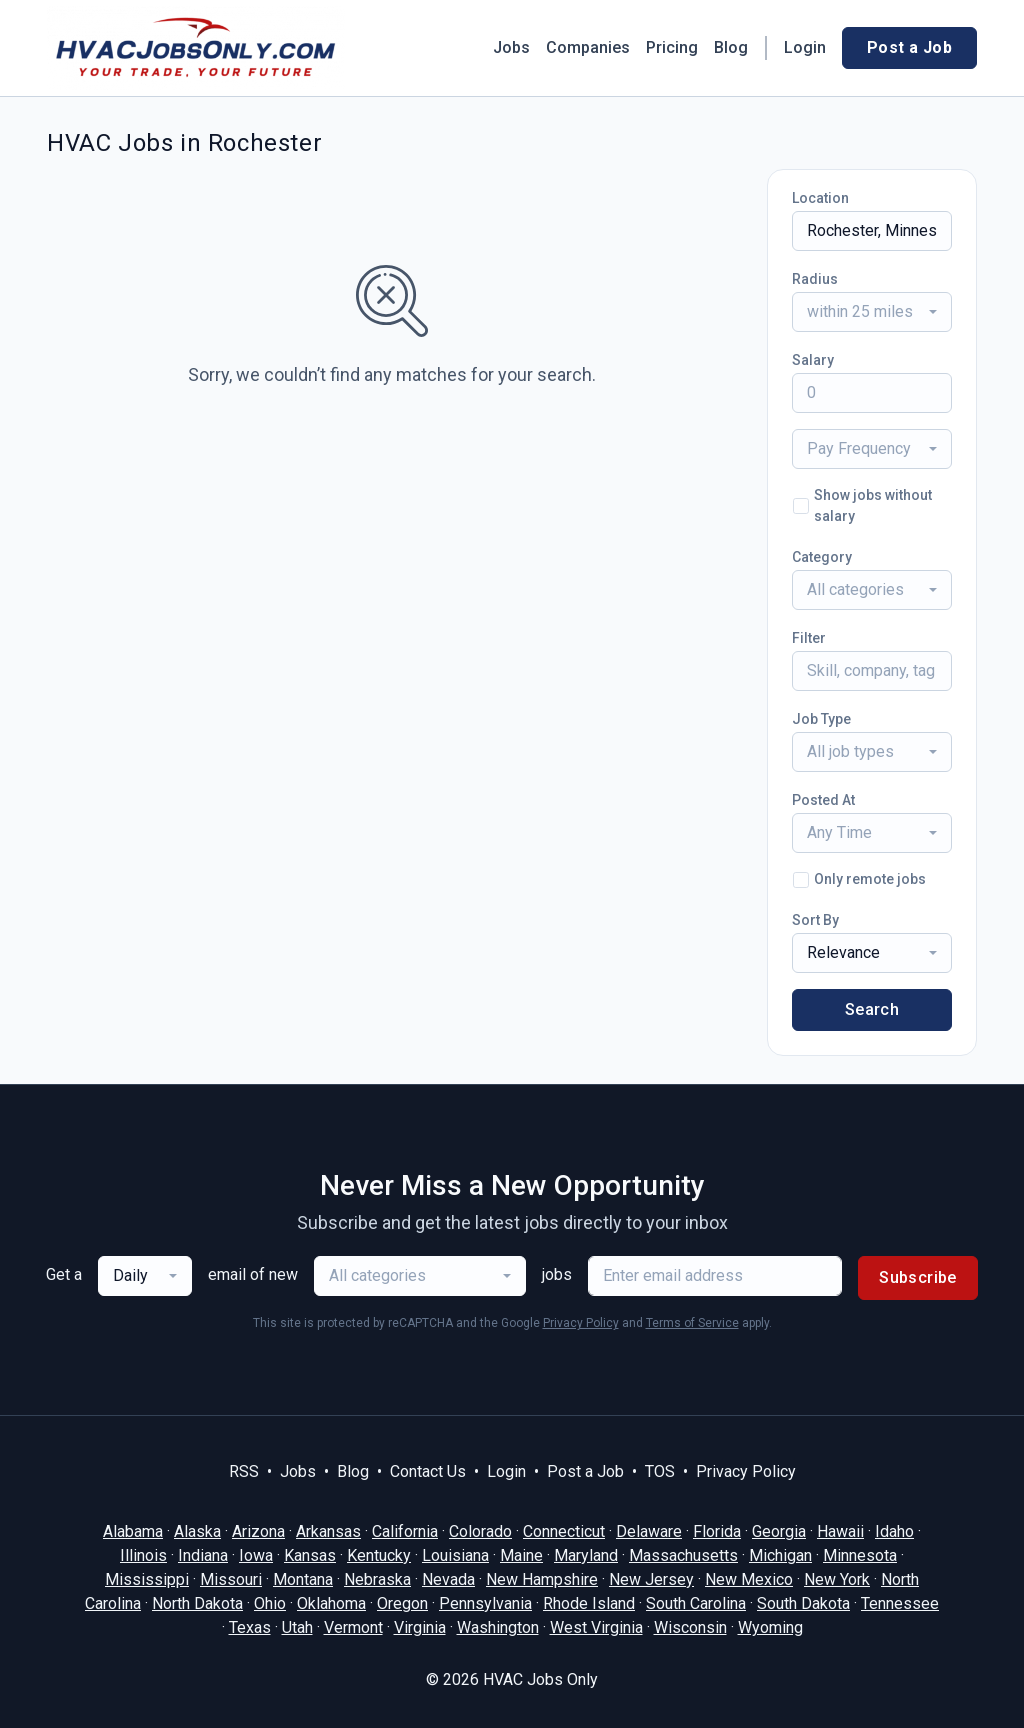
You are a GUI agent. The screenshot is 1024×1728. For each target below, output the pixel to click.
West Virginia (596, 1627)
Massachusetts (683, 1555)
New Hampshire (542, 1579)
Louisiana (455, 1555)
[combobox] (872, 312)
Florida (717, 1531)
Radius (815, 279)
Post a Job (909, 47)
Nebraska (377, 1579)
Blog (731, 47)
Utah (297, 1627)
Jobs (511, 47)
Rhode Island (589, 1603)
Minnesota (860, 1555)
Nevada (448, 1579)
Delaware (649, 1531)
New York (837, 1579)
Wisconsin (690, 1627)
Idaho (894, 1531)
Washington (498, 1627)
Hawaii (840, 1531)
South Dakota (803, 1603)
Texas (250, 1627)
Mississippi (147, 1579)
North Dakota (197, 1603)
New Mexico (749, 1579)
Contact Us (428, 1471)
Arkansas (328, 1531)
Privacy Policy (581, 1323)
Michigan (780, 1555)
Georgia (779, 1531)
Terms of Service (692, 1323)
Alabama (133, 1531)
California (405, 1531)
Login (805, 47)
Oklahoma (331, 1603)
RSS (244, 1471)
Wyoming (770, 1627)
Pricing (672, 47)
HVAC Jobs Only (540, 1679)
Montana (303, 1579)
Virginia (420, 1627)
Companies (588, 47)
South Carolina (696, 1603)
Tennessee (900, 1603)
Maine (521, 1555)
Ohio (270, 1603)
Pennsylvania (485, 1603)
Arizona (258, 1531)
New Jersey (651, 1579)
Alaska (197, 1531)
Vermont (353, 1627)
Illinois (143, 1555)
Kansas (310, 1555)
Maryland (586, 1555)
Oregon (402, 1603)
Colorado (480, 1531)
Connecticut (564, 1531)
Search (872, 1009)
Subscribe (918, 1277)
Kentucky (379, 1555)
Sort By (815, 920)
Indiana (203, 1555)
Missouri (231, 1579)
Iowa (256, 1555)
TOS (660, 1471)
